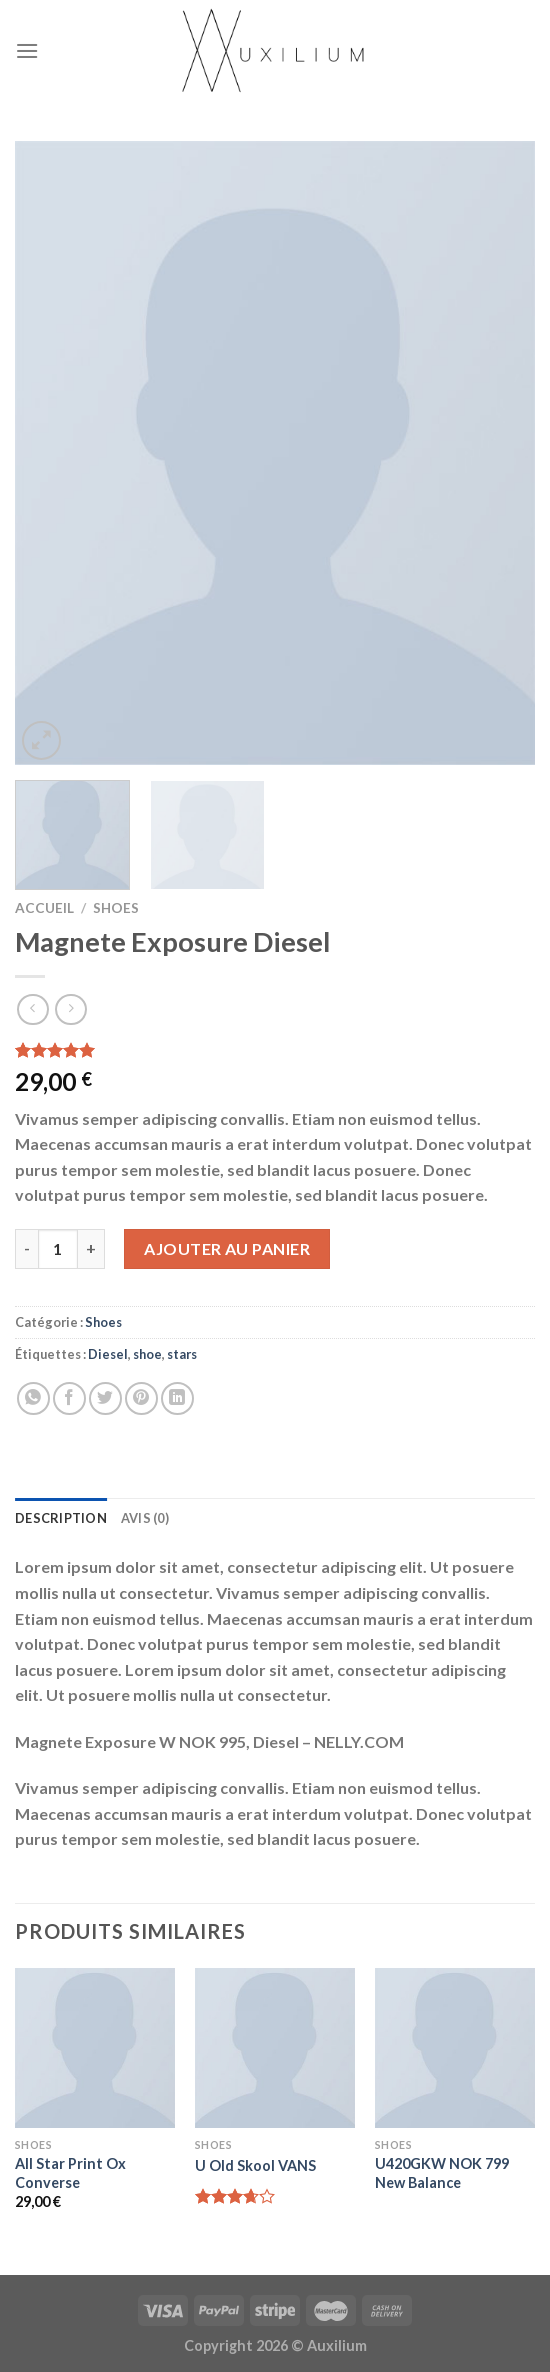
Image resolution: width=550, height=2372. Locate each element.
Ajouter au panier (227, 1248)
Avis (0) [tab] (145, 1518)
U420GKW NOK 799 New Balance (442, 2173)
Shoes (116, 908)
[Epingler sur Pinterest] (141, 1398)
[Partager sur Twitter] (105, 1398)
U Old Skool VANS (255, 2165)
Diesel (108, 1354)
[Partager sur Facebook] (69, 1398)
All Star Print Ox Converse (70, 2173)
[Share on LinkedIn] (177, 1398)
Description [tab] (61, 1518)
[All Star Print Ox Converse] (95, 2048)
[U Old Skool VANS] (275, 2048)
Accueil (44, 908)
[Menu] (27, 50)
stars (182, 1354)
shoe (147, 1354)
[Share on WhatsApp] (33, 1398)
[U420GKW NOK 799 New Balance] (455, 2048)
